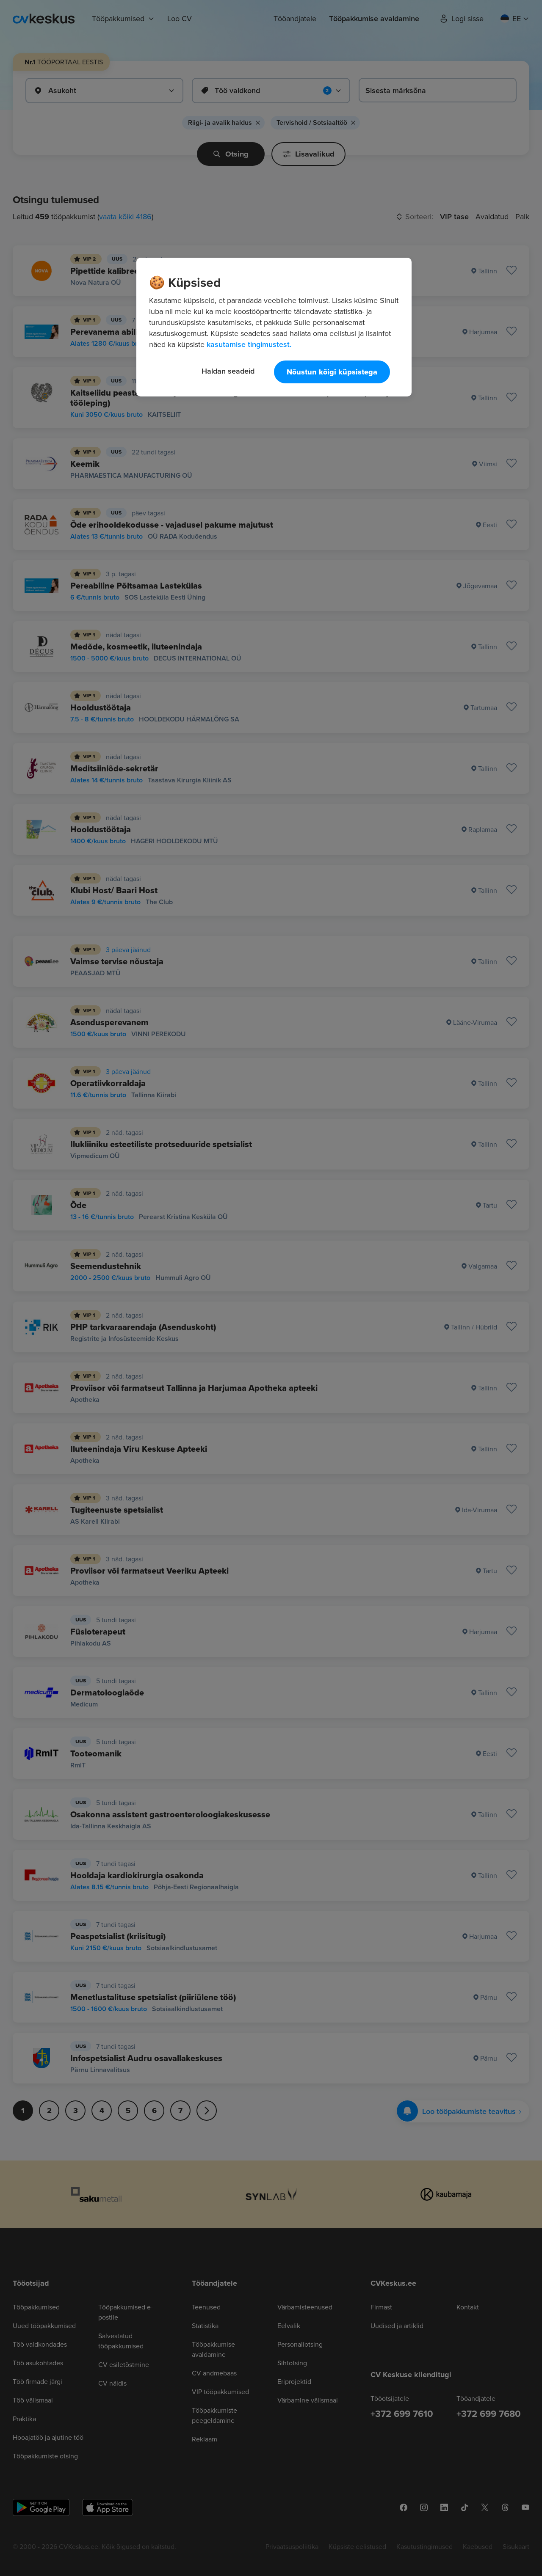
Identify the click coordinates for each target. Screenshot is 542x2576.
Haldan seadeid (228, 371)
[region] (274, 327)
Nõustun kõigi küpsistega (332, 371)
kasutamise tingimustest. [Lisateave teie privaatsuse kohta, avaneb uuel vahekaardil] (249, 344)
